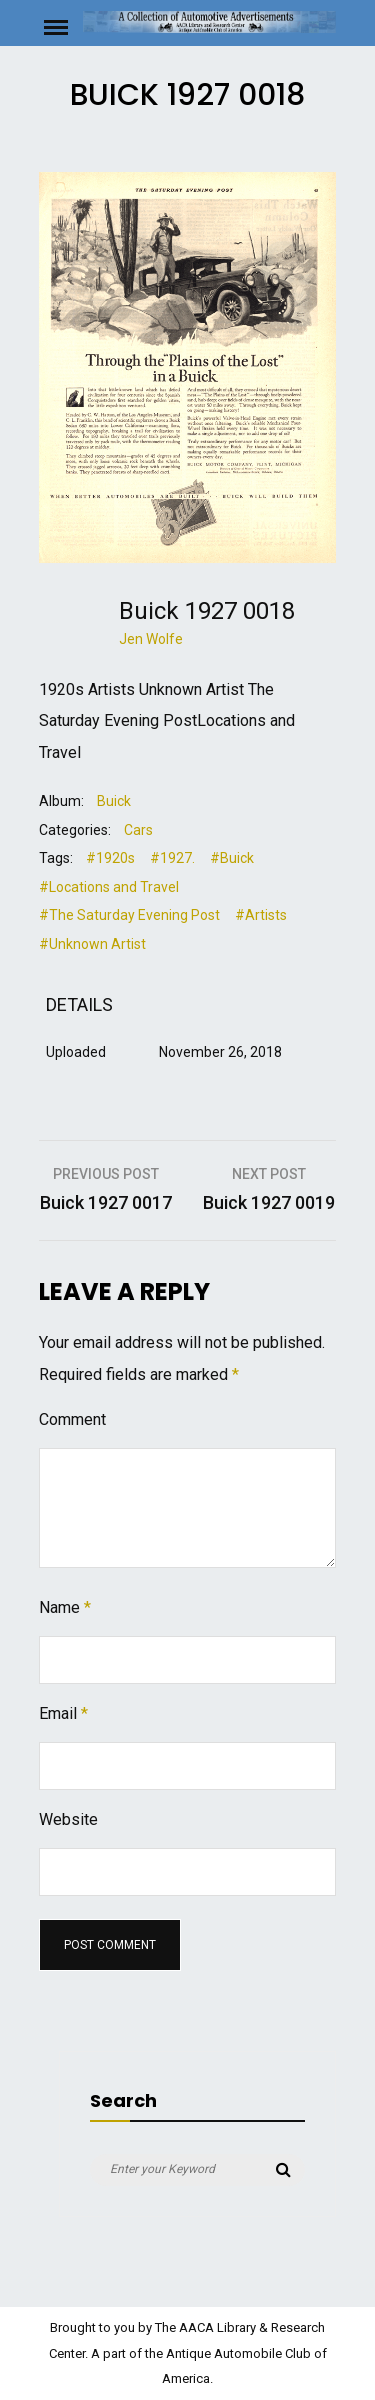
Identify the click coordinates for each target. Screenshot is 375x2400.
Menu (61, 26)
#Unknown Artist (92, 944)
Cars (138, 830)
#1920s (110, 858)
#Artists (261, 915)
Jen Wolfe (151, 639)
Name (65, 1607)
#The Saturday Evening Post (129, 915)
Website (68, 1819)
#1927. (172, 858)
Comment (72, 1419)
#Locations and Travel (109, 887)
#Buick (232, 858)
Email (63, 1713)
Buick (114, 801)
